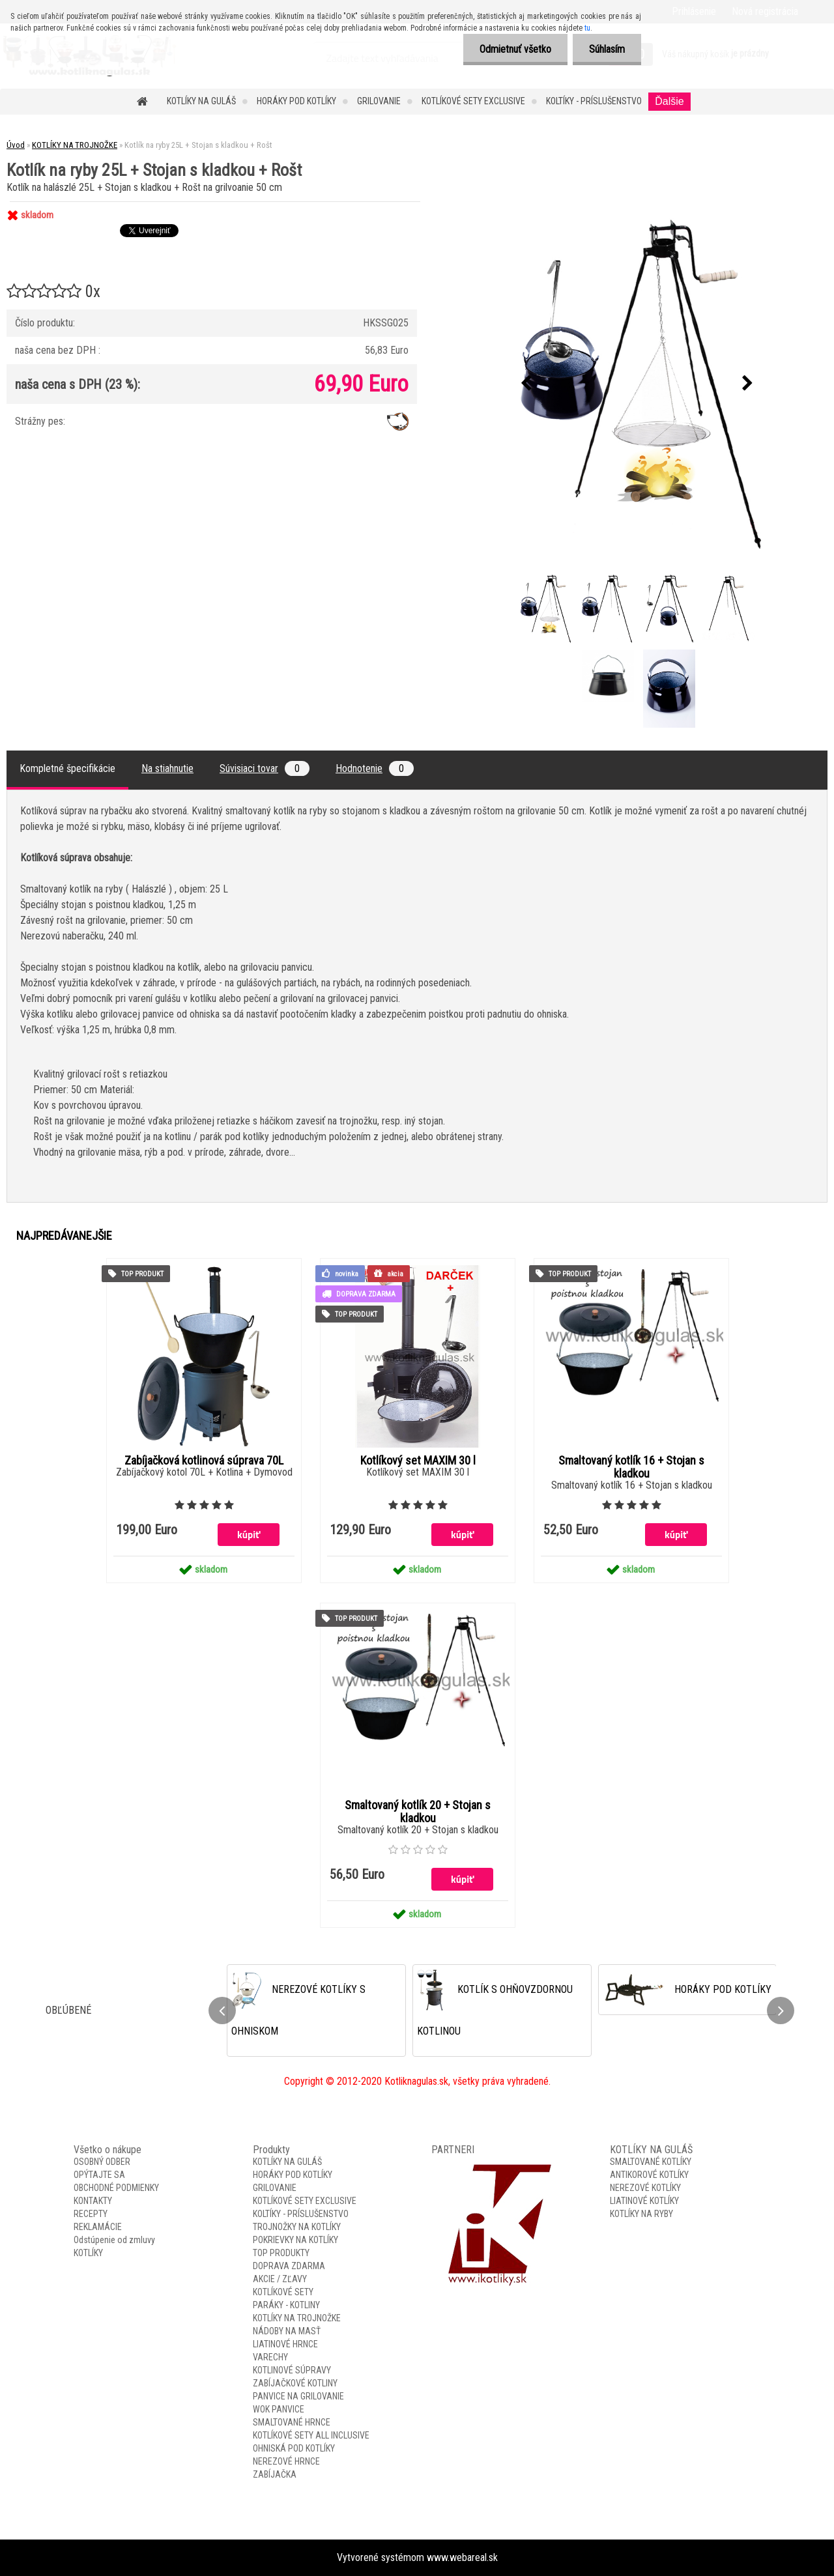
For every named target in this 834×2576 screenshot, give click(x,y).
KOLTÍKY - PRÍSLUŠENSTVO (594, 101)
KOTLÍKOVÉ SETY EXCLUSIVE (473, 101)
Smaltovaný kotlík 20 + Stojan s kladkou (418, 1812)
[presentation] (525, 383)
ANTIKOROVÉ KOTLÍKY (649, 2174)
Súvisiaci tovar (264, 768)
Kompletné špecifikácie (67, 768)
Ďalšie (669, 101)
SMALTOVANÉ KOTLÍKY (650, 2161)
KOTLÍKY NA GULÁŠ (201, 101)
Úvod (16, 145)
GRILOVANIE (379, 101)
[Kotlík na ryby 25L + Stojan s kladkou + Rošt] (636, 383)
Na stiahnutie (167, 768)
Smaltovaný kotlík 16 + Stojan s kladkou (631, 1467)
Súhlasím (607, 49)
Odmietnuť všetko (515, 49)
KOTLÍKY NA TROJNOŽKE (74, 145)
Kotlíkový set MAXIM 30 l (418, 1460)
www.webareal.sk (462, 2557)
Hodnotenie (375, 768)
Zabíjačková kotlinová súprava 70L (203, 1460)
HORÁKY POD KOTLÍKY (296, 101)
